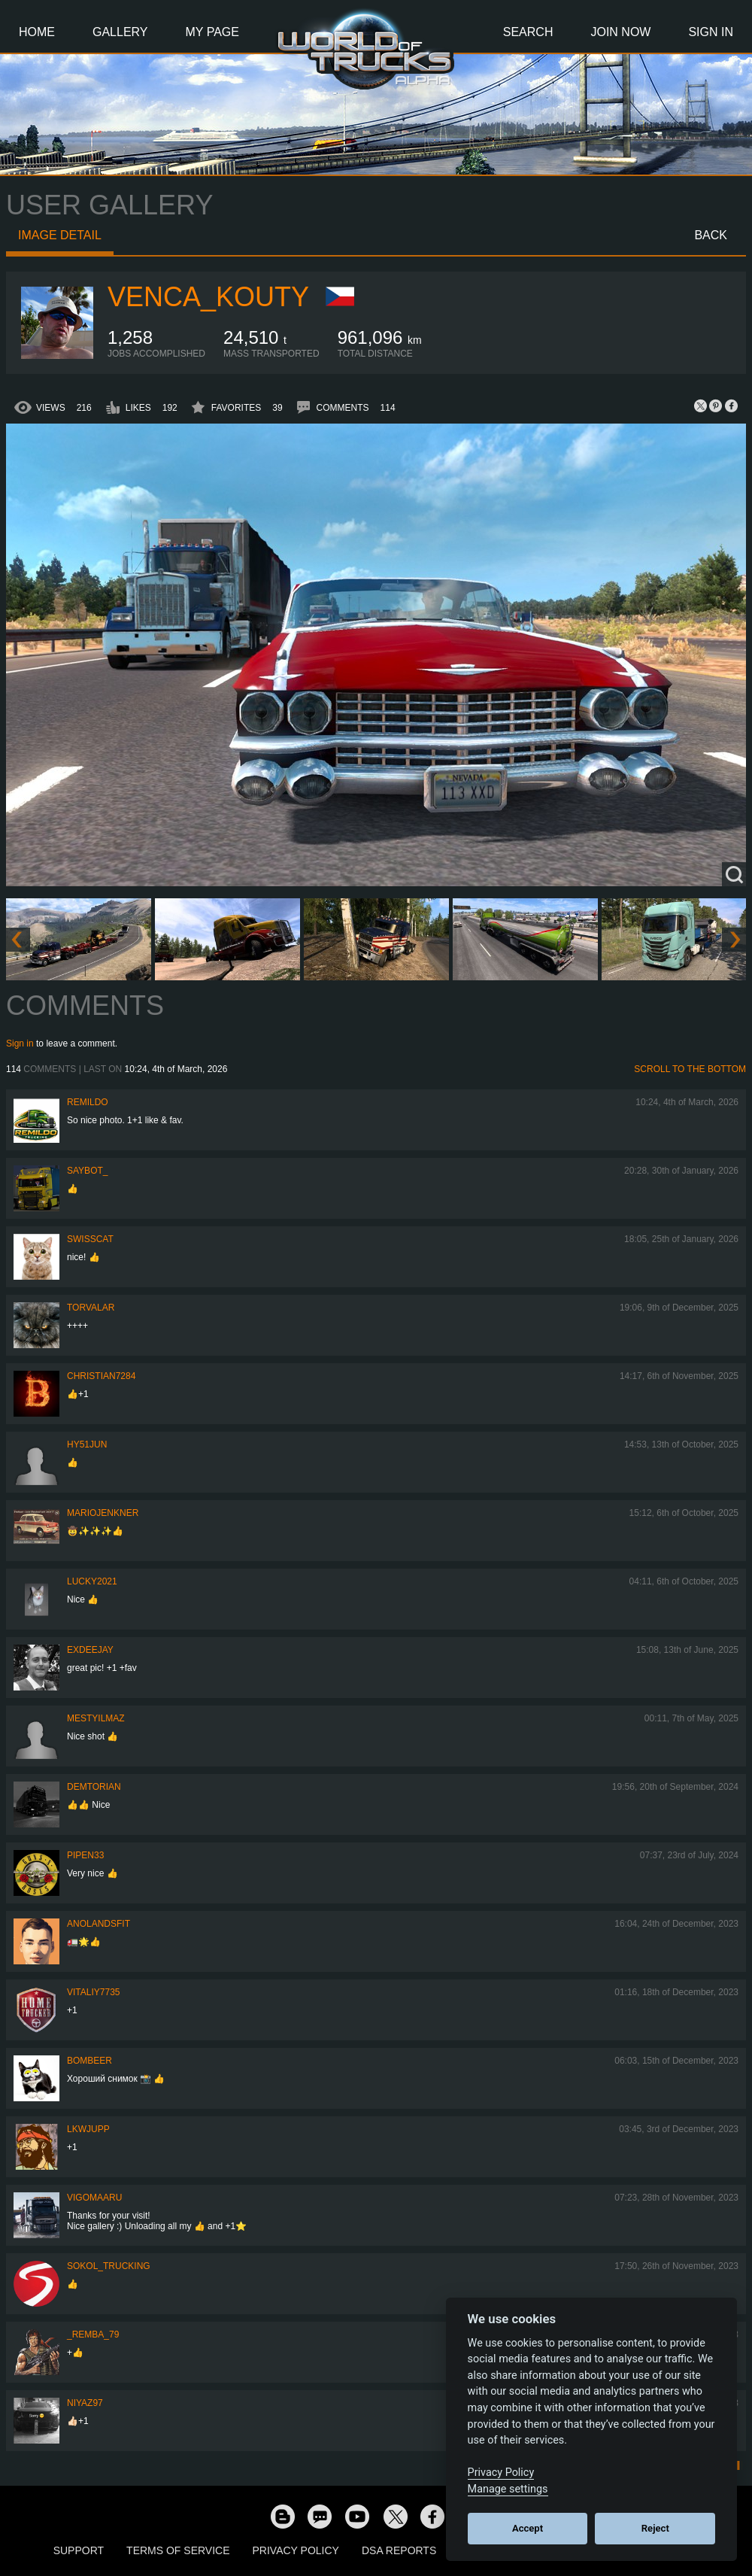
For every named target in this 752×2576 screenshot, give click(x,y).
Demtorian (94, 1787)
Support (78, 2550)
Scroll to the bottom (690, 1069)
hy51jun (87, 1444)
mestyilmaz (96, 1718)
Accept (527, 2528)
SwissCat (90, 1239)
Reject (655, 2528)
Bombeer (89, 2060)
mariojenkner (102, 1513)
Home (37, 32)
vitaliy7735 (93, 1992)
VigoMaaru (94, 2197)
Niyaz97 (85, 2403)
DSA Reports (399, 2550)
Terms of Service (177, 2550)
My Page (212, 32)
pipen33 (85, 1855)
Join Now (620, 32)
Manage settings (508, 2489)
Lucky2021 (92, 1581)
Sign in (20, 1043)
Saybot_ (87, 1170)
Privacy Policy (296, 2550)
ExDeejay (90, 1650)
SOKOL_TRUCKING (108, 2266)
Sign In (710, 32)
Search (528, 32)
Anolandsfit (98, 1923)
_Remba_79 (93, 2334)
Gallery (120, 32)
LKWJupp (88, 2129)
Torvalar (90, 1307)
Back (710, 235)
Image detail (60, 235)
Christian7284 (101, 1376)
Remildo (87, 1102)
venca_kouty (208, 296)
